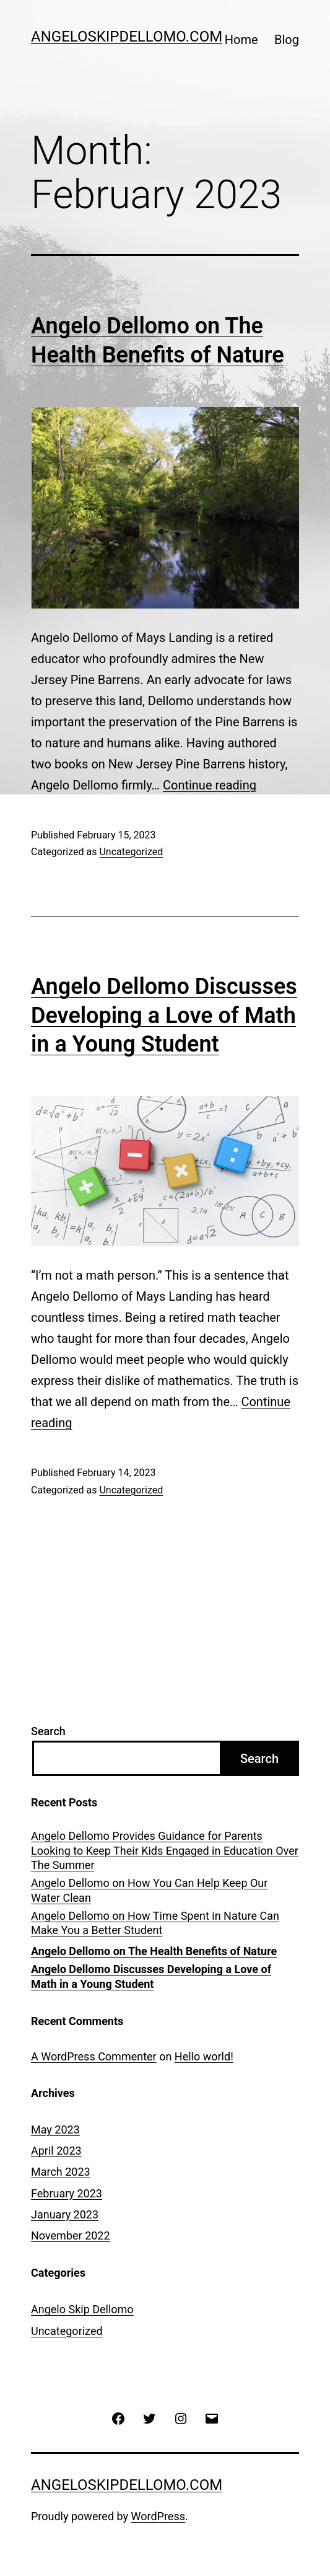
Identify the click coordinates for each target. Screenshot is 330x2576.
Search (48, 1731)
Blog (286, 39)
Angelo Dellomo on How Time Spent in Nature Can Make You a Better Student (155, 1922)
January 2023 (64, 2214)
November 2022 (70, 2235)
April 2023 (56, 2150)
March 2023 (60, 2171)
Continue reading (209, 785)
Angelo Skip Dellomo (82, 2309)
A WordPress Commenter (94, 2056)
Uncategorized (131, 852)
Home (241, 39)
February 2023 (66, 2193)
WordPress (158, 2516)
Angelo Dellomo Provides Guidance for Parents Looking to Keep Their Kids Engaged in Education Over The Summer (164, 1850)
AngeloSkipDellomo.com (126, 36)
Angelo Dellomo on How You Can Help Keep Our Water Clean (149, 1890)
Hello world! (204, 2056)
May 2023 (55, 2129)
